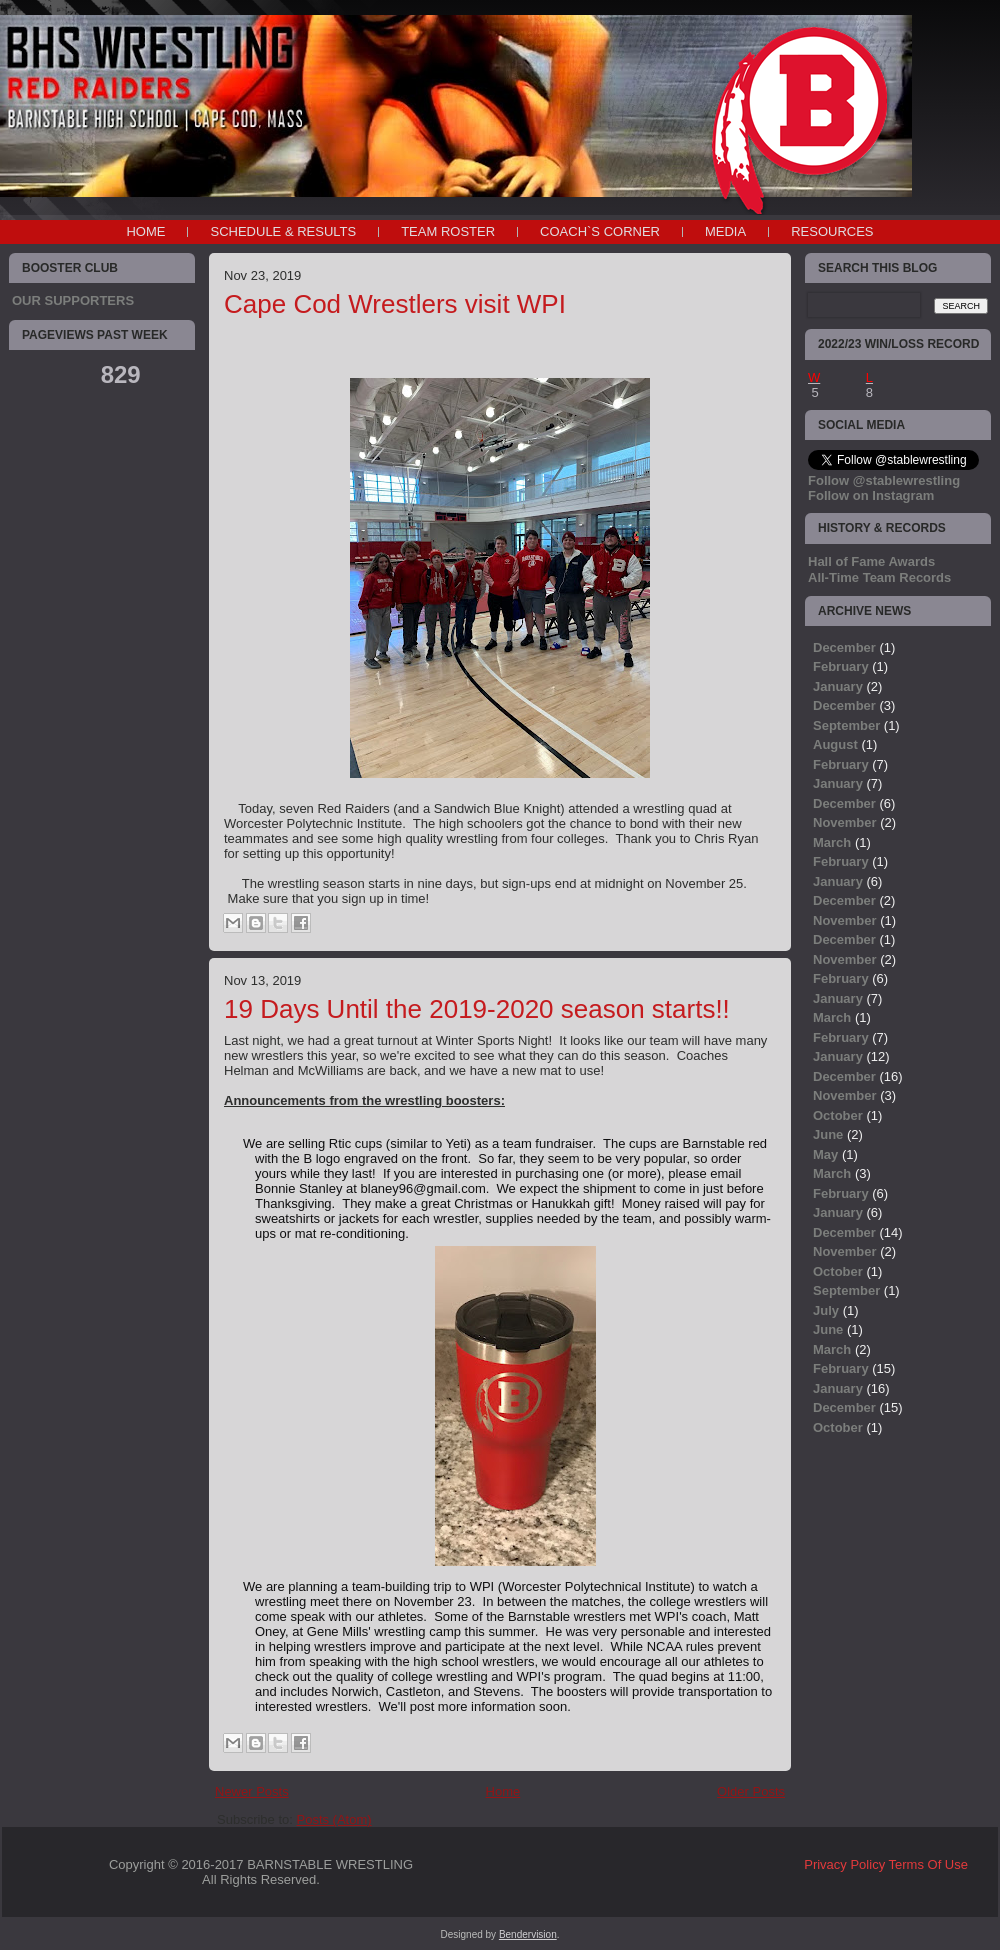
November (845, 822)
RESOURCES (832, 231)
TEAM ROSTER (448, 231)
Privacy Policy (844, 1864)
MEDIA (725, 231)
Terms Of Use (928, 1864)
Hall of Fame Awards (871, 561)
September (846, 725)
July (826, 1310)
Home (145, 231)
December (844, 647)
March (832, 842)
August (835, 744)
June (828, 1134)
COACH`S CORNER (600, 231)
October (838, 1115)
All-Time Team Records (879, 577)
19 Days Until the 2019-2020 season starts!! (477, 1009)
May (825, 1154)
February (841, 666)
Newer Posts (252, 1791)
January (838, 686)
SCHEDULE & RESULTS (283, 231)
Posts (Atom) (334, 1819)
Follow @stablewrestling (884, 480)
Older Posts (751, 1791)
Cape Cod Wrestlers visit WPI (395, 304)
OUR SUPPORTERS (73, 300)
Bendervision (528, 1934)
